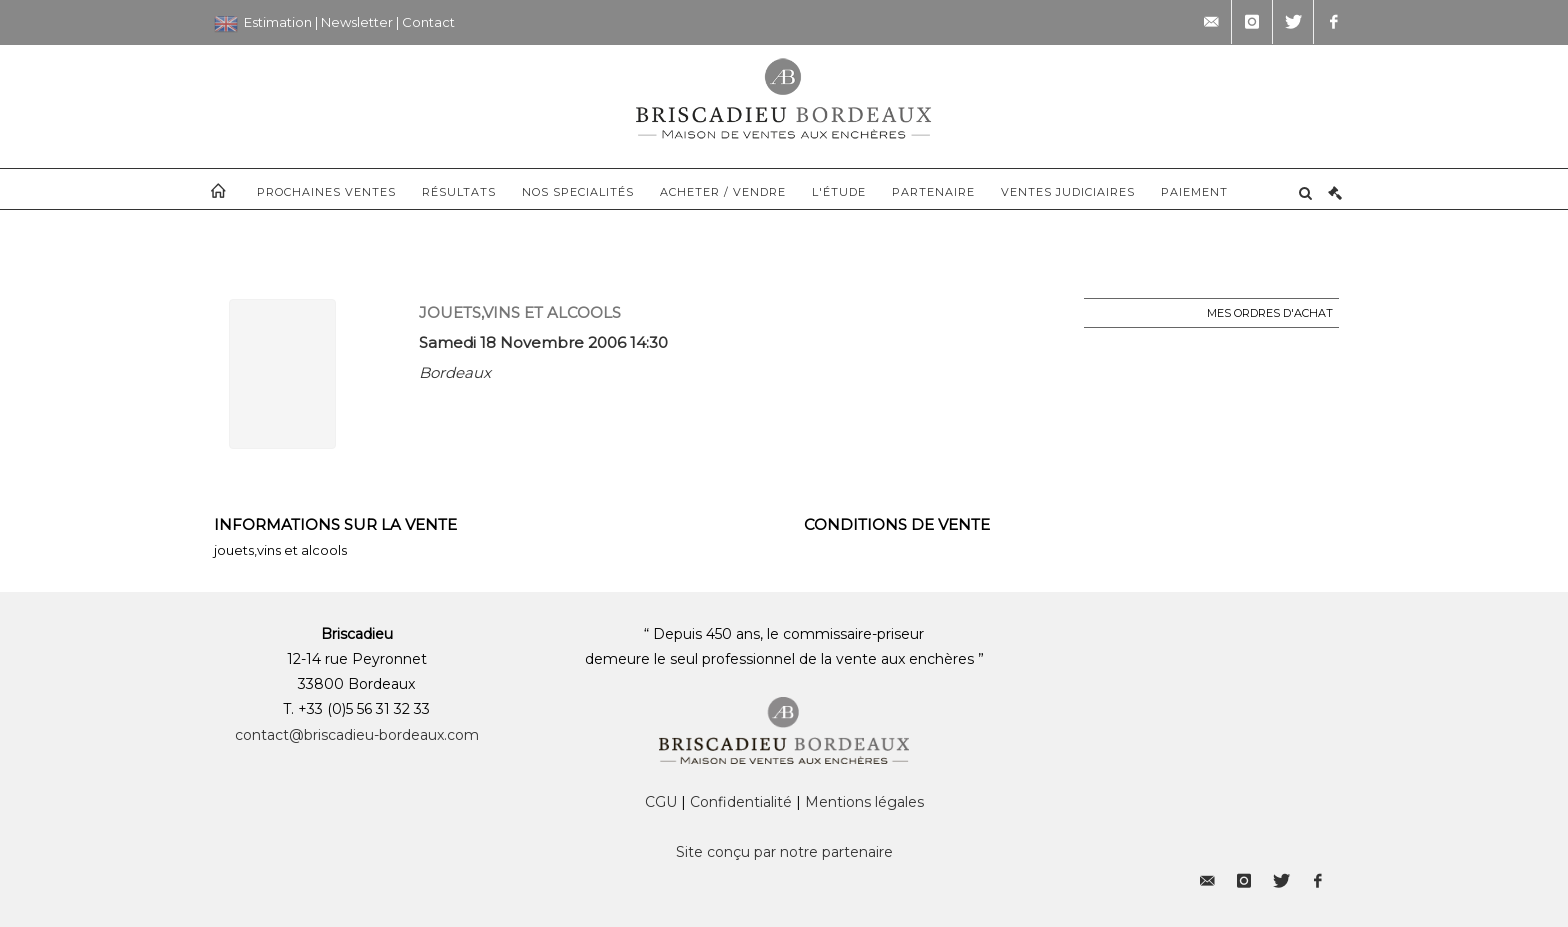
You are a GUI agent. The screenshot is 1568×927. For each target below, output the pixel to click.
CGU (661, 802)
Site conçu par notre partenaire (784, 852)
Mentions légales (864, 802)
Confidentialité (741, 802)
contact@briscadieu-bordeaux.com (357, 735)
